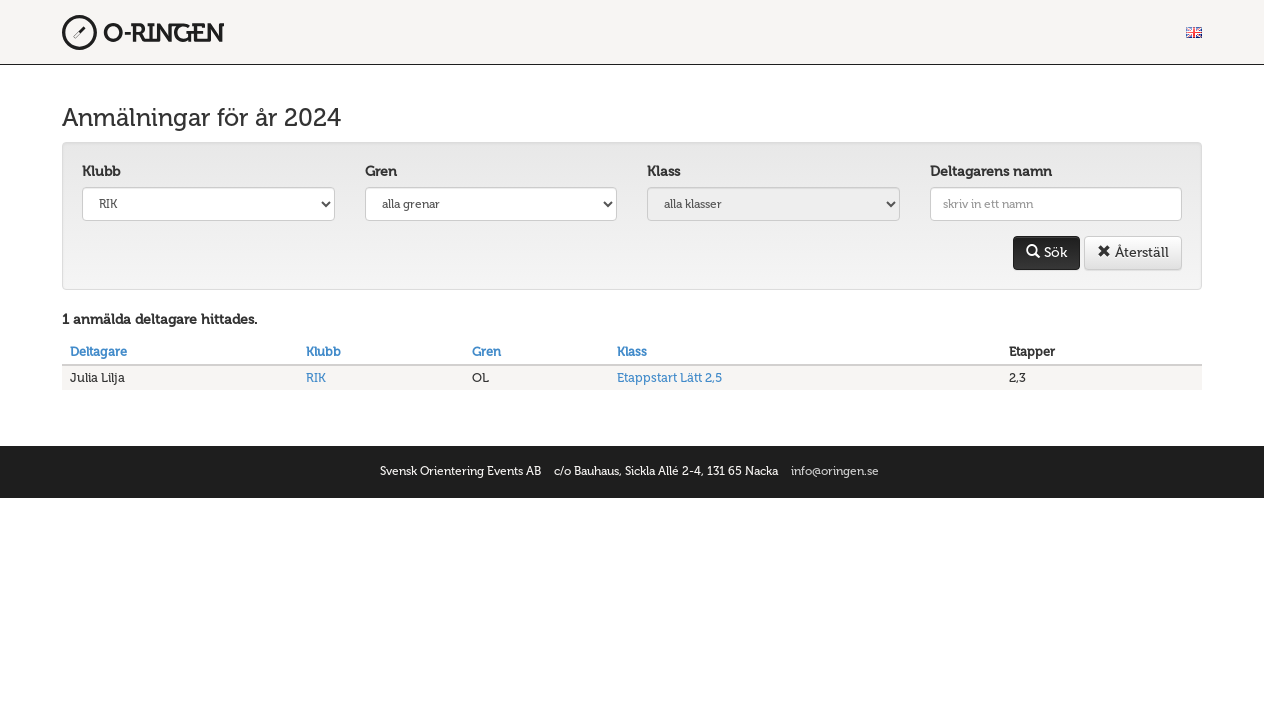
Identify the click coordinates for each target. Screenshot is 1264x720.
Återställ (1133, 252)
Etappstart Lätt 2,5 (669, 377)
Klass (663, 171)
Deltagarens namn (991, 171)
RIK (316, 377)
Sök (1046, 252)
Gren (381, 171)
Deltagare (98, 351)
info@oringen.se (835, 471)
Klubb (101, 171)
